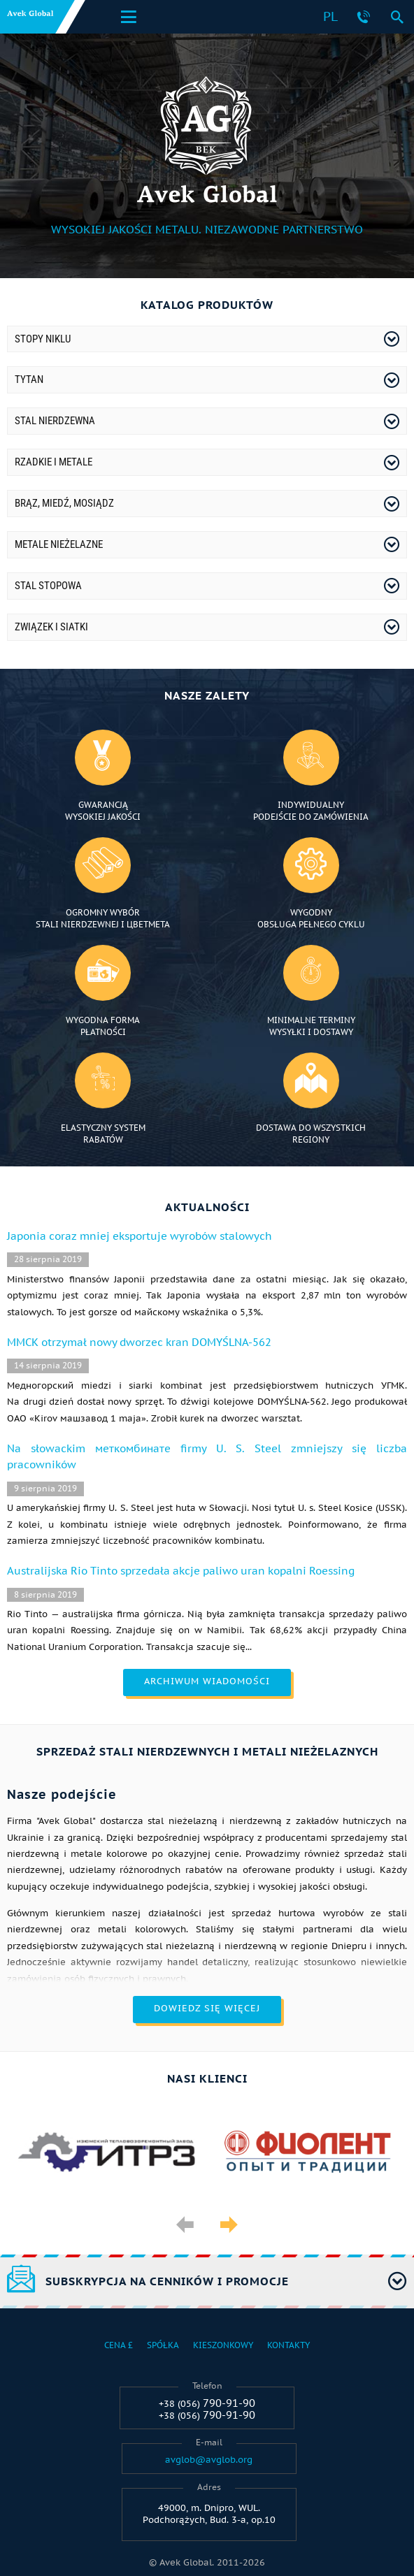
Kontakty (288, 2345)
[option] (107, 2154)
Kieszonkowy (223, 2345)
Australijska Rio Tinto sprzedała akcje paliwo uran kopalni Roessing (181, 1570)
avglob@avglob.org (208, 2460)
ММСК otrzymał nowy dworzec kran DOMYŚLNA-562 (139, 1342)
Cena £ (118, 2345)
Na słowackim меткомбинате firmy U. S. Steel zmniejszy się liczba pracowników (207, 1456)
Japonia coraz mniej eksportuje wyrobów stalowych (139, 1236)
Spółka (163, 2345)
